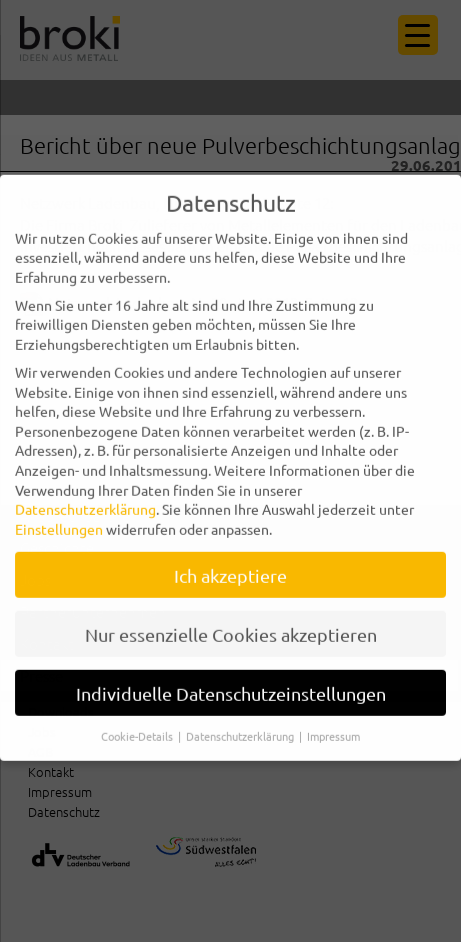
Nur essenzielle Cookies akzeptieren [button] (231, 620)
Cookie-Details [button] (138, 722)
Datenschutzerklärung (85, 495)
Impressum (333, 722)
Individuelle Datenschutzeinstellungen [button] (231, 679)
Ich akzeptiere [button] (230, 561)
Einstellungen (59, 515)
